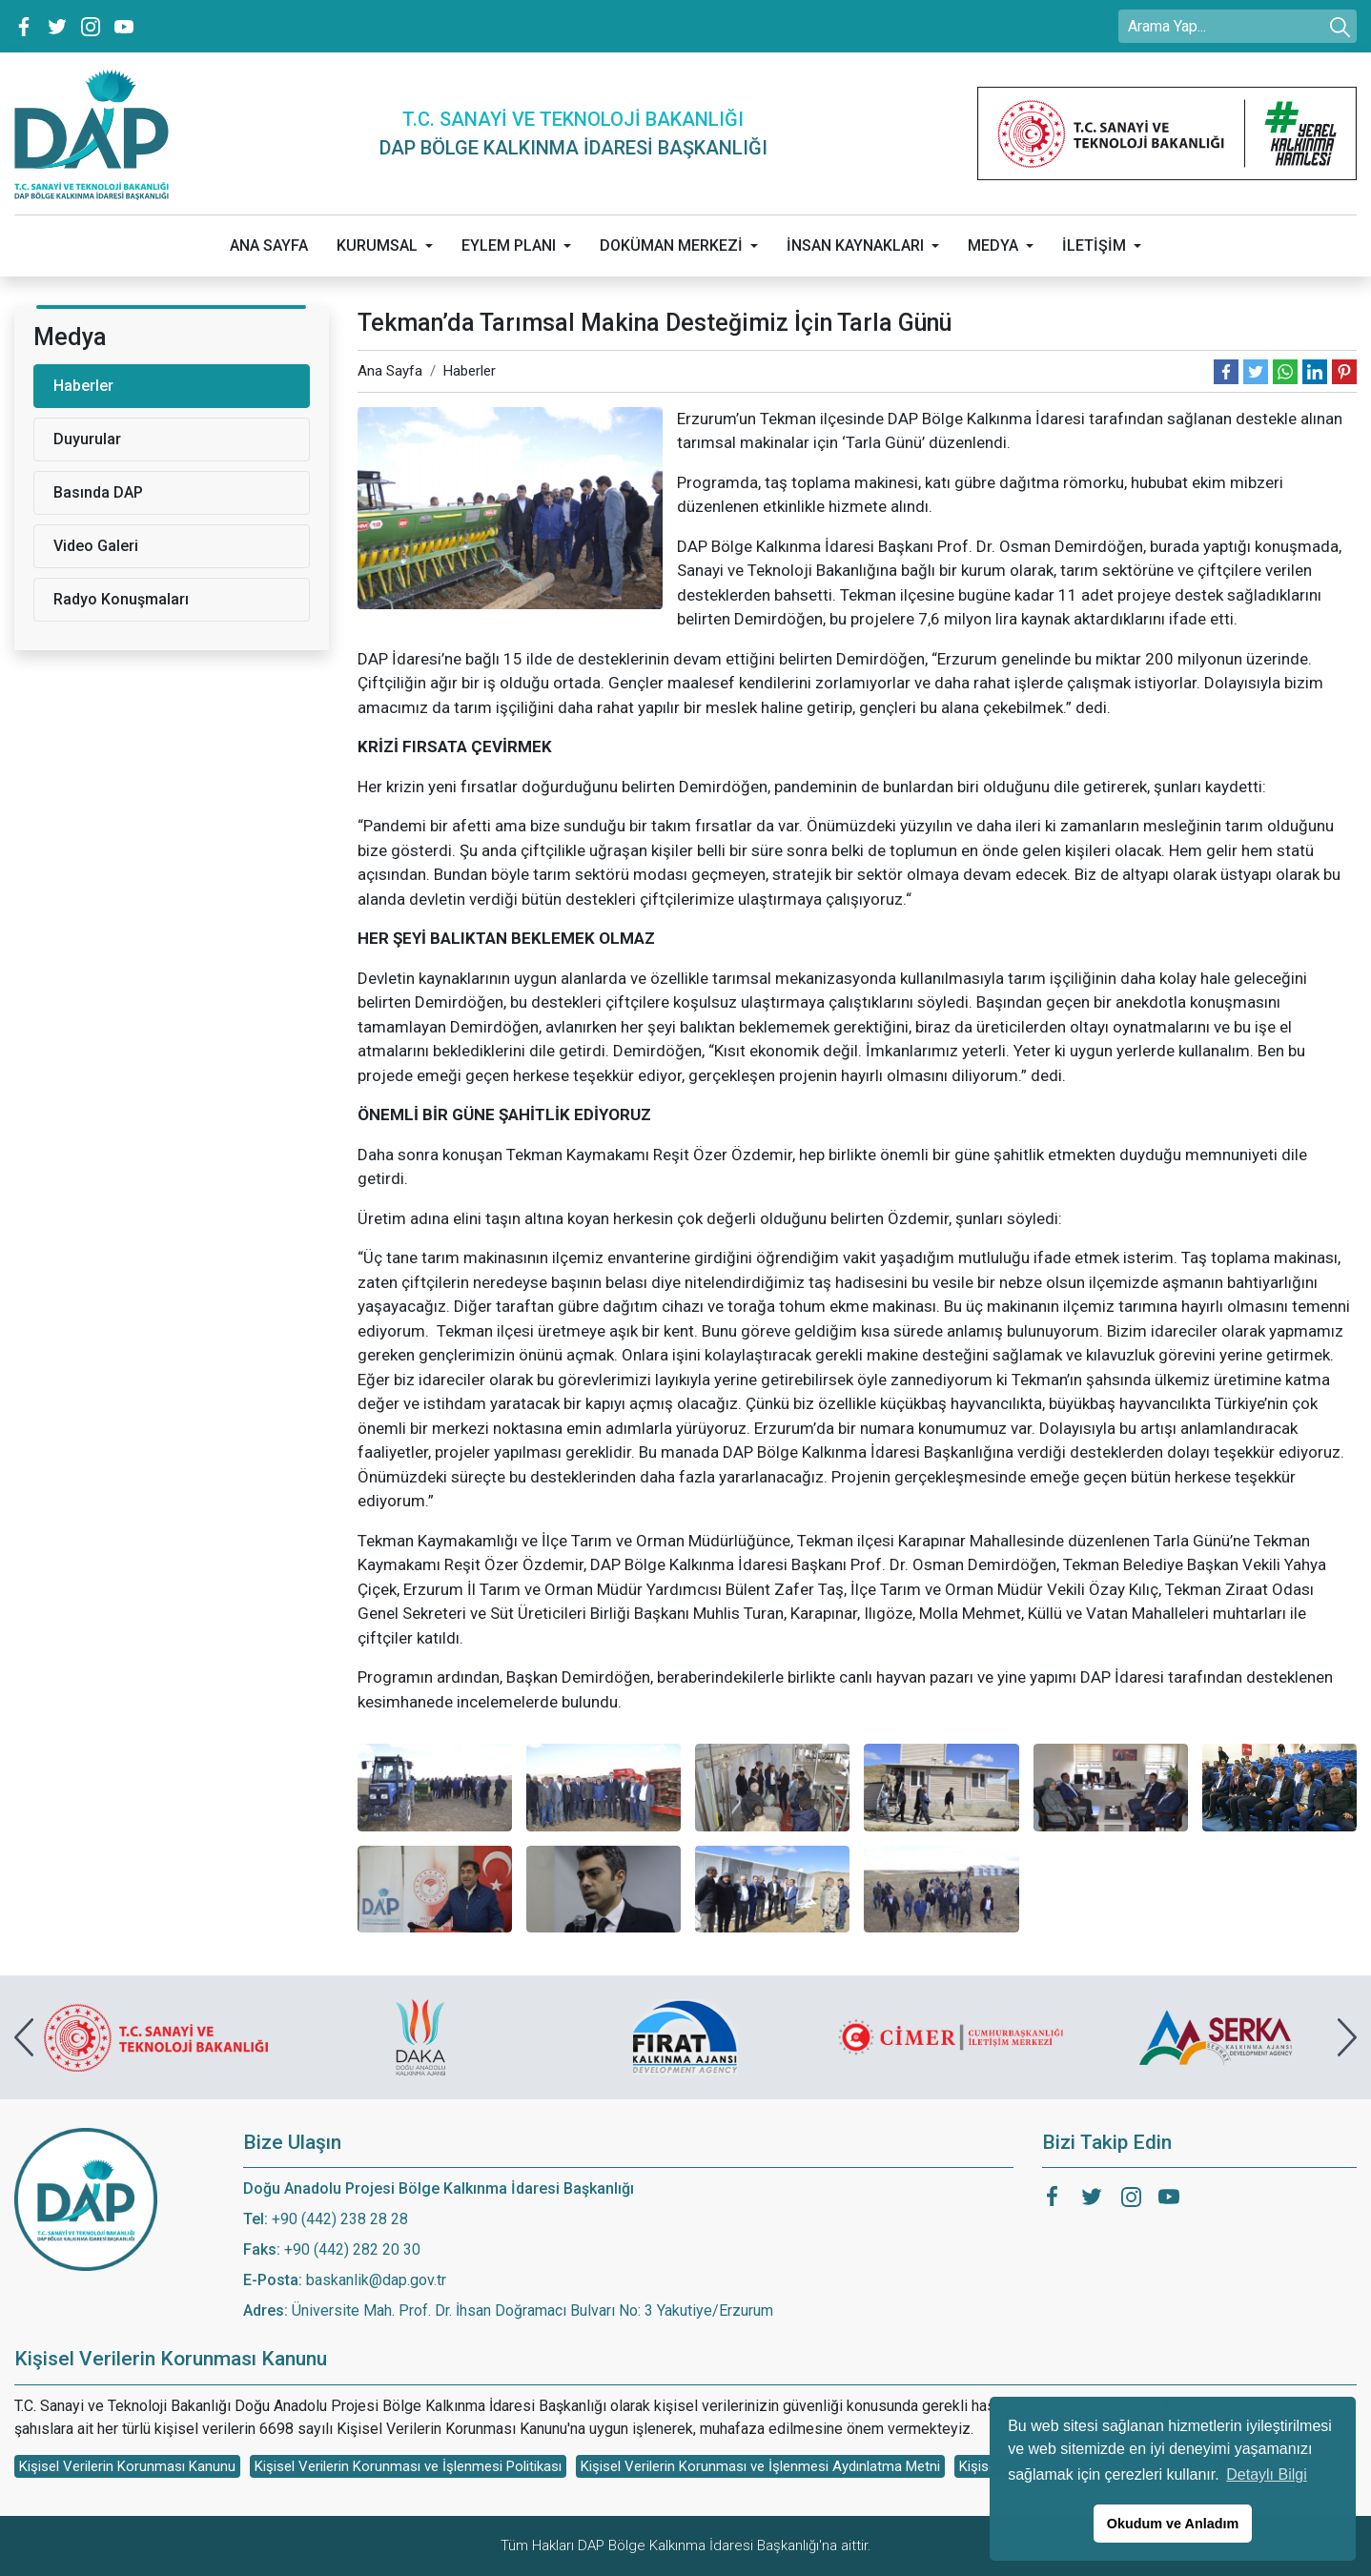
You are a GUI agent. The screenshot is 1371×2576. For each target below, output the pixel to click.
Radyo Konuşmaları (121, 599)
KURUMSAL (377, 245)
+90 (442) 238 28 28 (340, 2219)
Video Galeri (95, 546)
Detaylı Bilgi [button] (1266, 2474)
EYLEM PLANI (508, 245)
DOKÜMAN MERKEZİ (671, 245)
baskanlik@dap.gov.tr (376, 2280)
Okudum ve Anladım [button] (1173, 2523)
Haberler (469, 370)
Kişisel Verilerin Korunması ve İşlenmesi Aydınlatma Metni (760, 2466)
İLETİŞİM (1094, 245)
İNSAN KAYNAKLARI (855, 245)
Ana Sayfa (390, 370)
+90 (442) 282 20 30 (352, 2249)
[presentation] (23, 2037)
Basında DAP (98, 492)
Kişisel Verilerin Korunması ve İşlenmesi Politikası (408, 2466)
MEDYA (993, 245)
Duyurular (87, 439)
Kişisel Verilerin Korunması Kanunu (127, 2466)
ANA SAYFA (269, 245)
